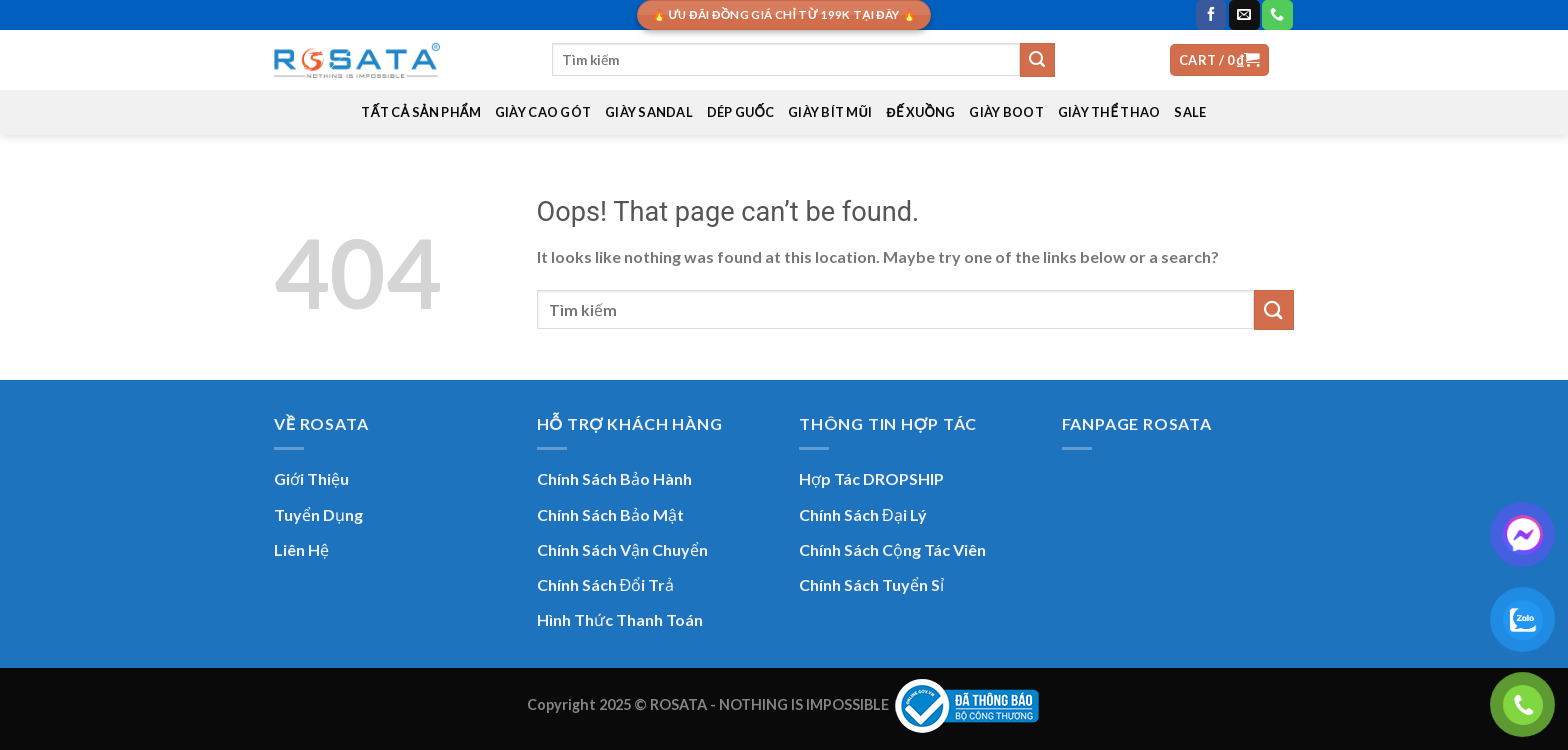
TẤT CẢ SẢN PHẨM (421, 112)
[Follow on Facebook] (1211, 15)
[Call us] (1277, 15)
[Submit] (1037, 60)
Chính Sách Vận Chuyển (622, 549)
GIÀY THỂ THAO (1109, 112)
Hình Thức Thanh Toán (620, 619)
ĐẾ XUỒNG (921, 112)
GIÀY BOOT (1006, 112)
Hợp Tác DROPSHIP (871, 478)
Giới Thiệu (311, 478)
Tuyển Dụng (318, 514)
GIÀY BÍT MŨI (830, 112)
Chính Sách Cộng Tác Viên (892, 549)
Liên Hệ (301, 549)
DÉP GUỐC (740, 112)
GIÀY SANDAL (649, 112)
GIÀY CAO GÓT (543, 112)
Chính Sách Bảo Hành (614, 478)
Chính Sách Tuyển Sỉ (871, 584)
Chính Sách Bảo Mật (610, 514)
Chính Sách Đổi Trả (606, 584)
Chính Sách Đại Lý (863, 514)
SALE (1190, 112)
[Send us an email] (1244, 15)
